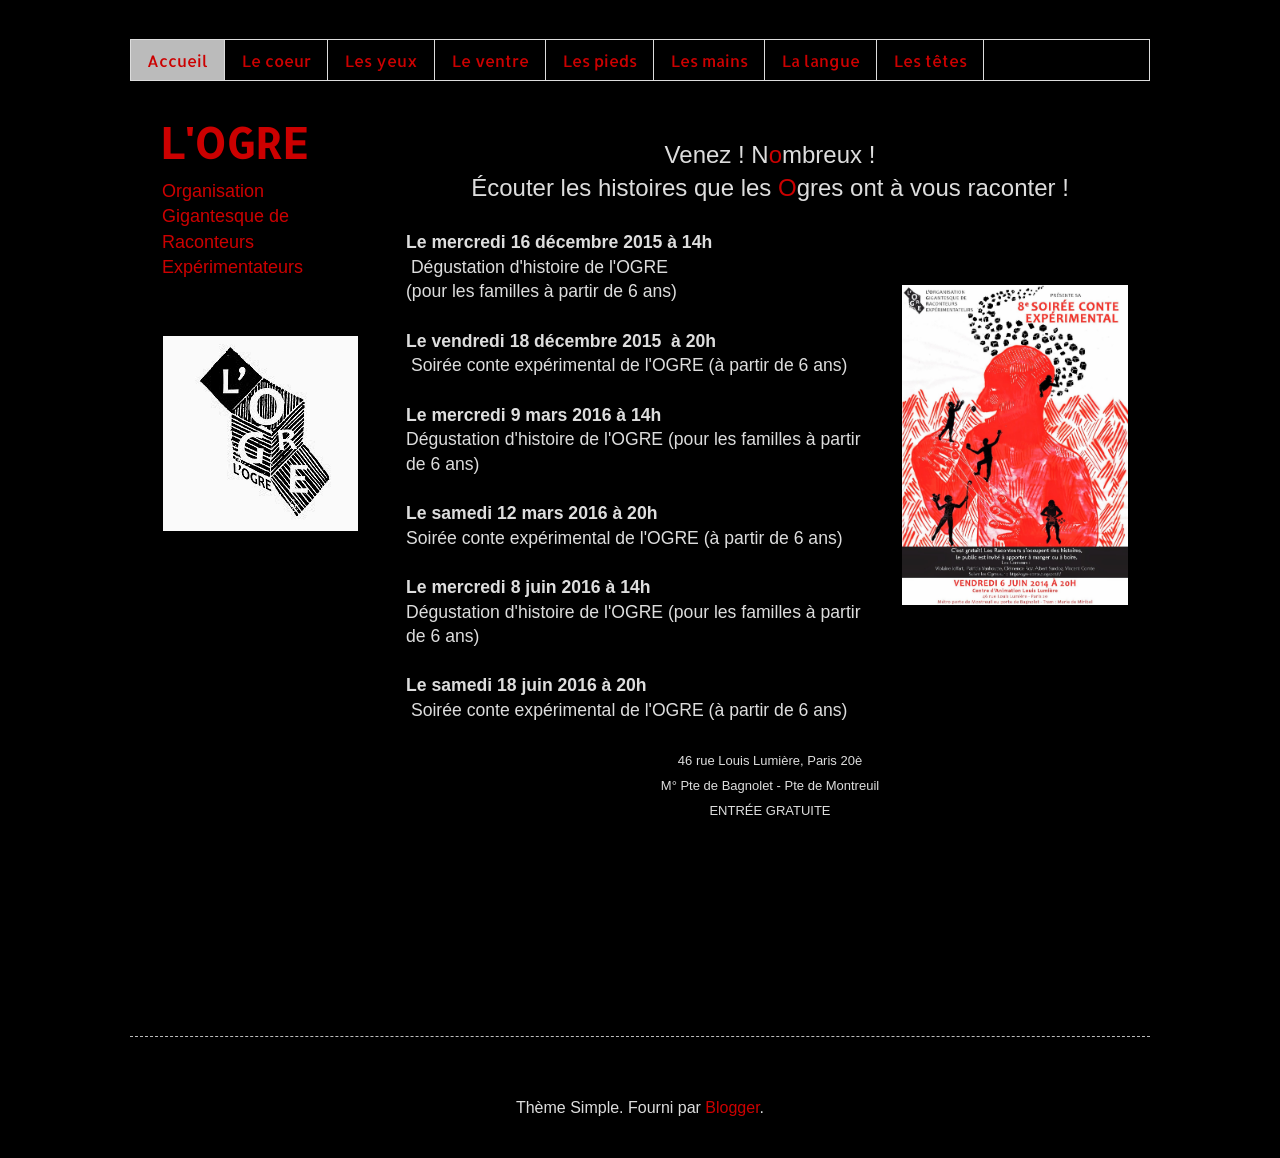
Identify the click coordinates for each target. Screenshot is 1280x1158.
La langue (821, 60)
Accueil (177, 60)
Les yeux (381, 60)
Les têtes (930, 60)
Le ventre (490, 60)
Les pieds (600, 60)
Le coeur (276, 60)
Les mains (709, 60)
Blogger (732, 1107)
